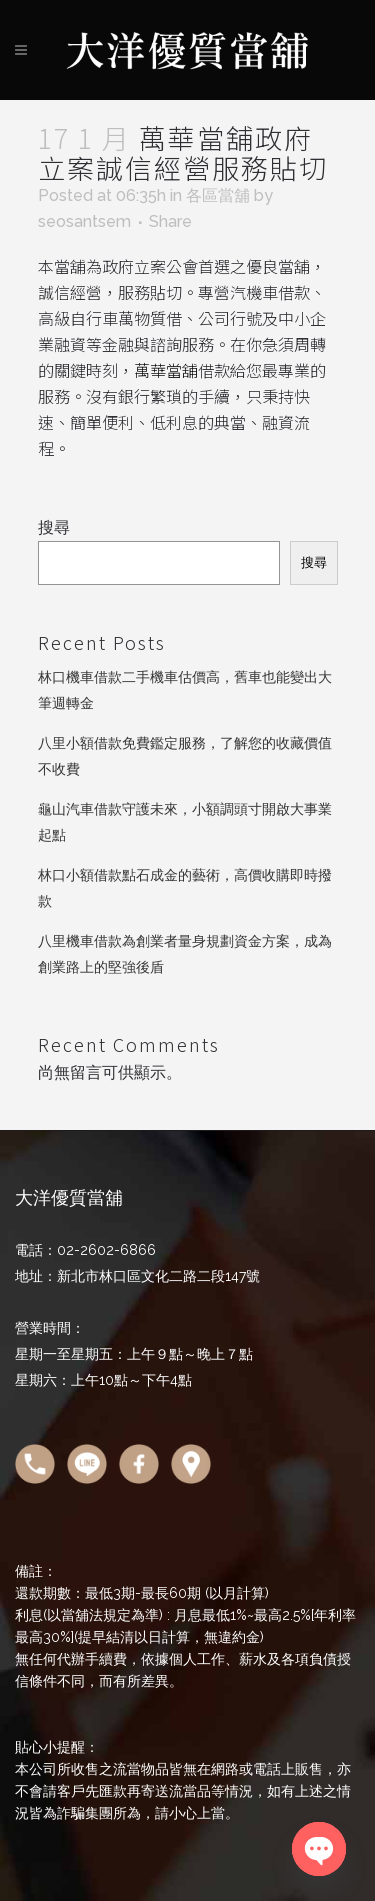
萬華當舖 (166, 370)
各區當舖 (218, 195)
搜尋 (54, 527)
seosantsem (84, 221)
